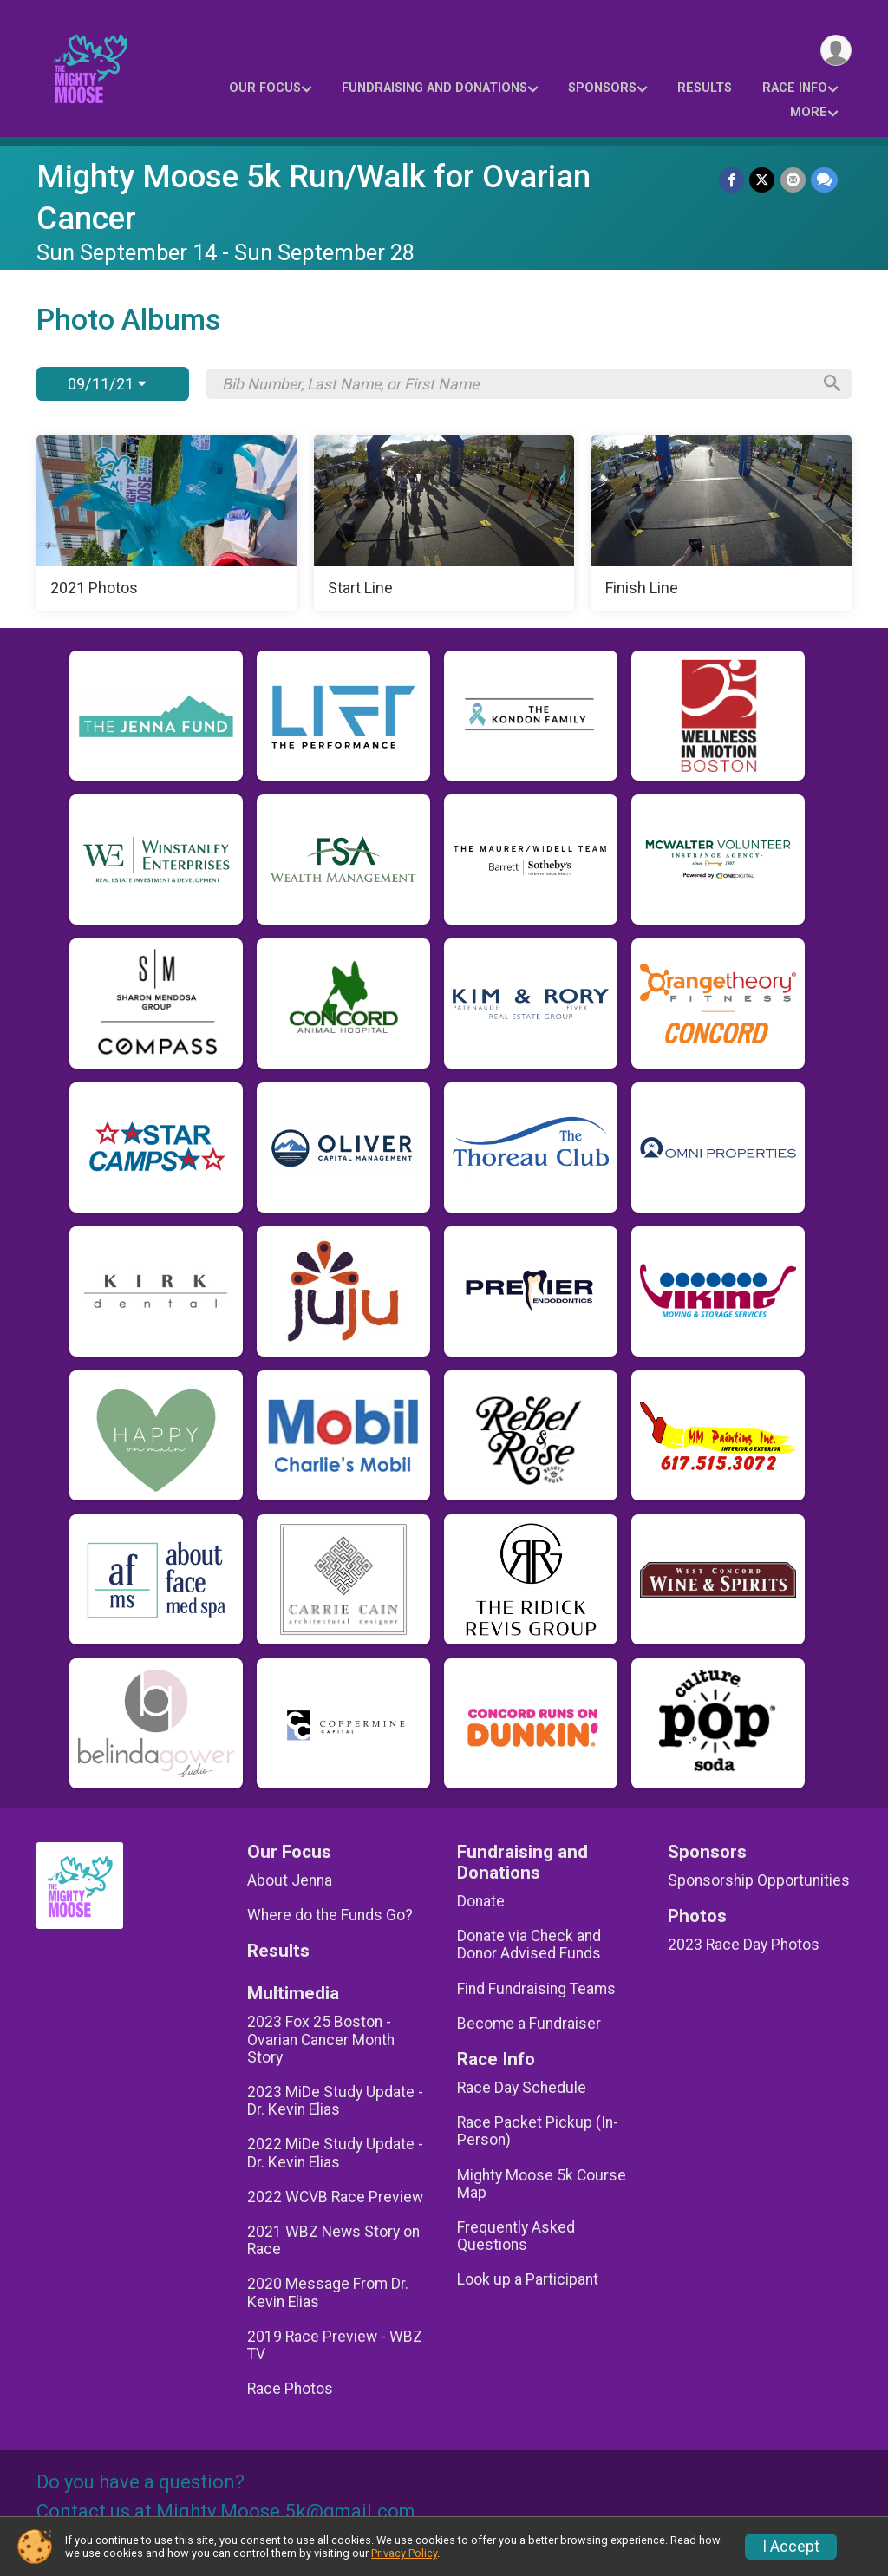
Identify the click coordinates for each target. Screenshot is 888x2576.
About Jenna (289, 1880)
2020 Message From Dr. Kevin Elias (327, 2292)
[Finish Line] (721, 523)
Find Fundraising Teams (536, 1988)
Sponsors (602, 88)
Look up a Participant (527, 2279)
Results (704, 88)
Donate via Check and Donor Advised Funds (529, 1944)
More (808, 112)
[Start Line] (444, 523)
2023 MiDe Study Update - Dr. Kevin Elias (335, 2100)
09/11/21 (107, 384)
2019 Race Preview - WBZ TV (334, 2345)
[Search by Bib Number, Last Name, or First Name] (515, 384)
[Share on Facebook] (732, 180)
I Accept (790, 2546)
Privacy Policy (404, 2553)
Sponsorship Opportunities (759, 1880)
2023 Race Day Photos (743, 1944)
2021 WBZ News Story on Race (333, 2240)
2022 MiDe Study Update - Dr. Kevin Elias (335, 2152)
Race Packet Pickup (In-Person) (537, 2131)
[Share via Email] (793, 180)
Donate (481, 1901)
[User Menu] (835, 51)
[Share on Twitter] (762, 180)
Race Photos (290, 2388)
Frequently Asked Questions (516, 2236)
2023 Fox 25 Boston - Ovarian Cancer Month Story (321, 2039)
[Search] (830, 384)
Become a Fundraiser (529, 2023)
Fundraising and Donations (434, 88)
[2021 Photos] (166, 523)
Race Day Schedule (521, 2087)
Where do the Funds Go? (330, 1915)
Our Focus (265, 88)
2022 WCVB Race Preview (335, 2197)
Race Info (794, 88)
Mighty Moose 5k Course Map (541, 2184)
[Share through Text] (824, 180)
